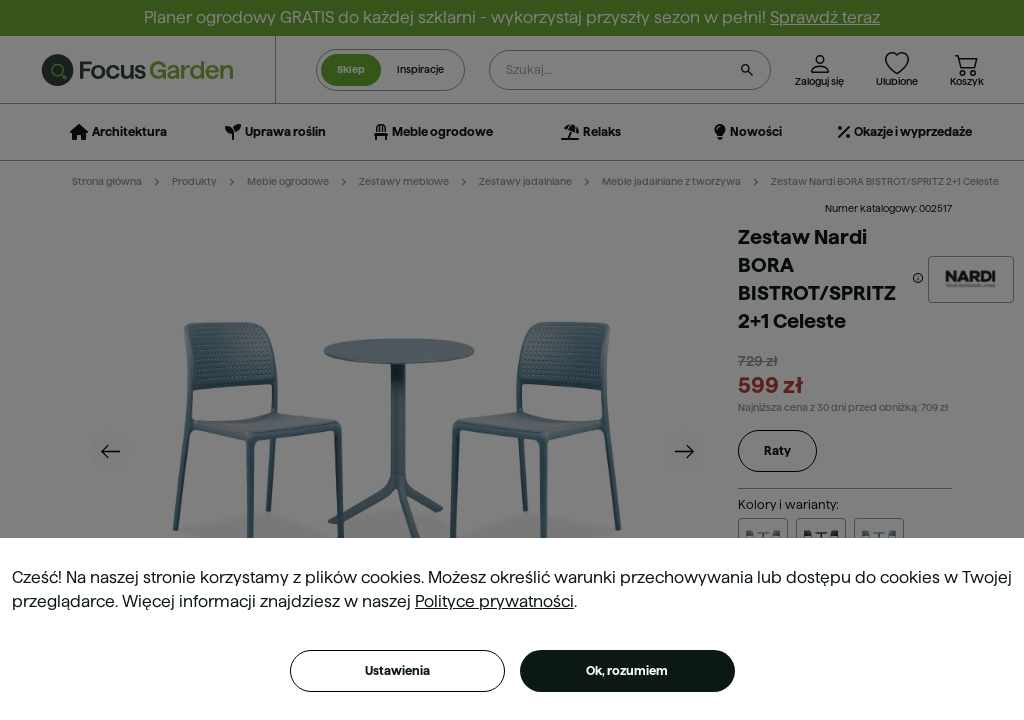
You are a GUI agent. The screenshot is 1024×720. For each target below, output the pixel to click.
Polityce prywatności (494, 601)
